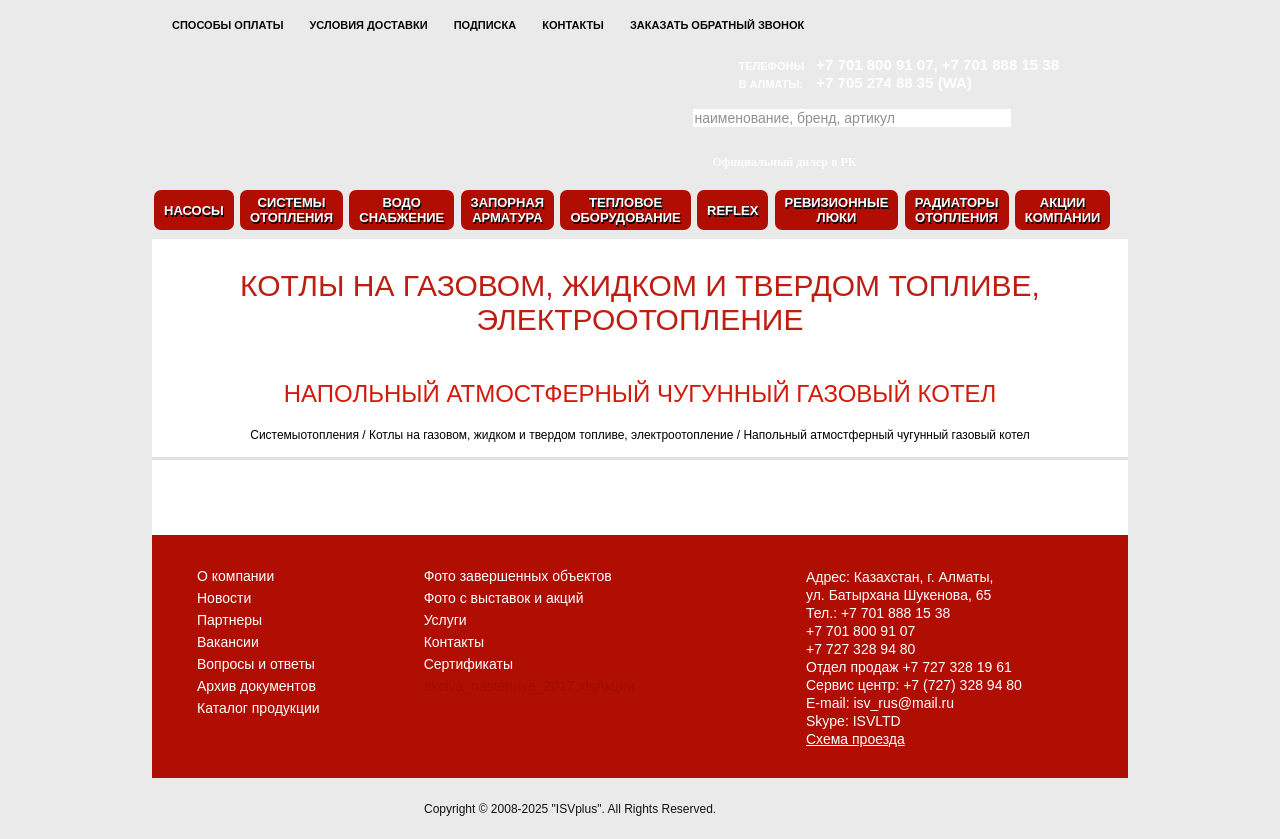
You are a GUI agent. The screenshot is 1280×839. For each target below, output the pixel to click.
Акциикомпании (1063, 210)
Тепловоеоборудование (625, 210)
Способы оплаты (227, 25)
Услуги (445, 620)
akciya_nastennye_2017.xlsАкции (529, 686)
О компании (235, 576)
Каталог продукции (258, 708)
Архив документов (256, 686)
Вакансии (228, 642)
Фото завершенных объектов (518, 576)
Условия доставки (368, 25)
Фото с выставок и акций (504, 598)
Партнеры (229, 620)
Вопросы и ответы (256, 664)
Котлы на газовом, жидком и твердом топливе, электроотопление (551, 435)
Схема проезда (855, 739)
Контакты (573, 25)
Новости (224, 598)
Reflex (732, 210)
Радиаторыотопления (957, 210)
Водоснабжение (401, 210)
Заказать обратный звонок (717, 25)
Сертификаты (468, 664)
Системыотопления (291, 210)
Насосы (194, 210)
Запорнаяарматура (508, 210)
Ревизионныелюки (837, 210)
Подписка (485, 25)
